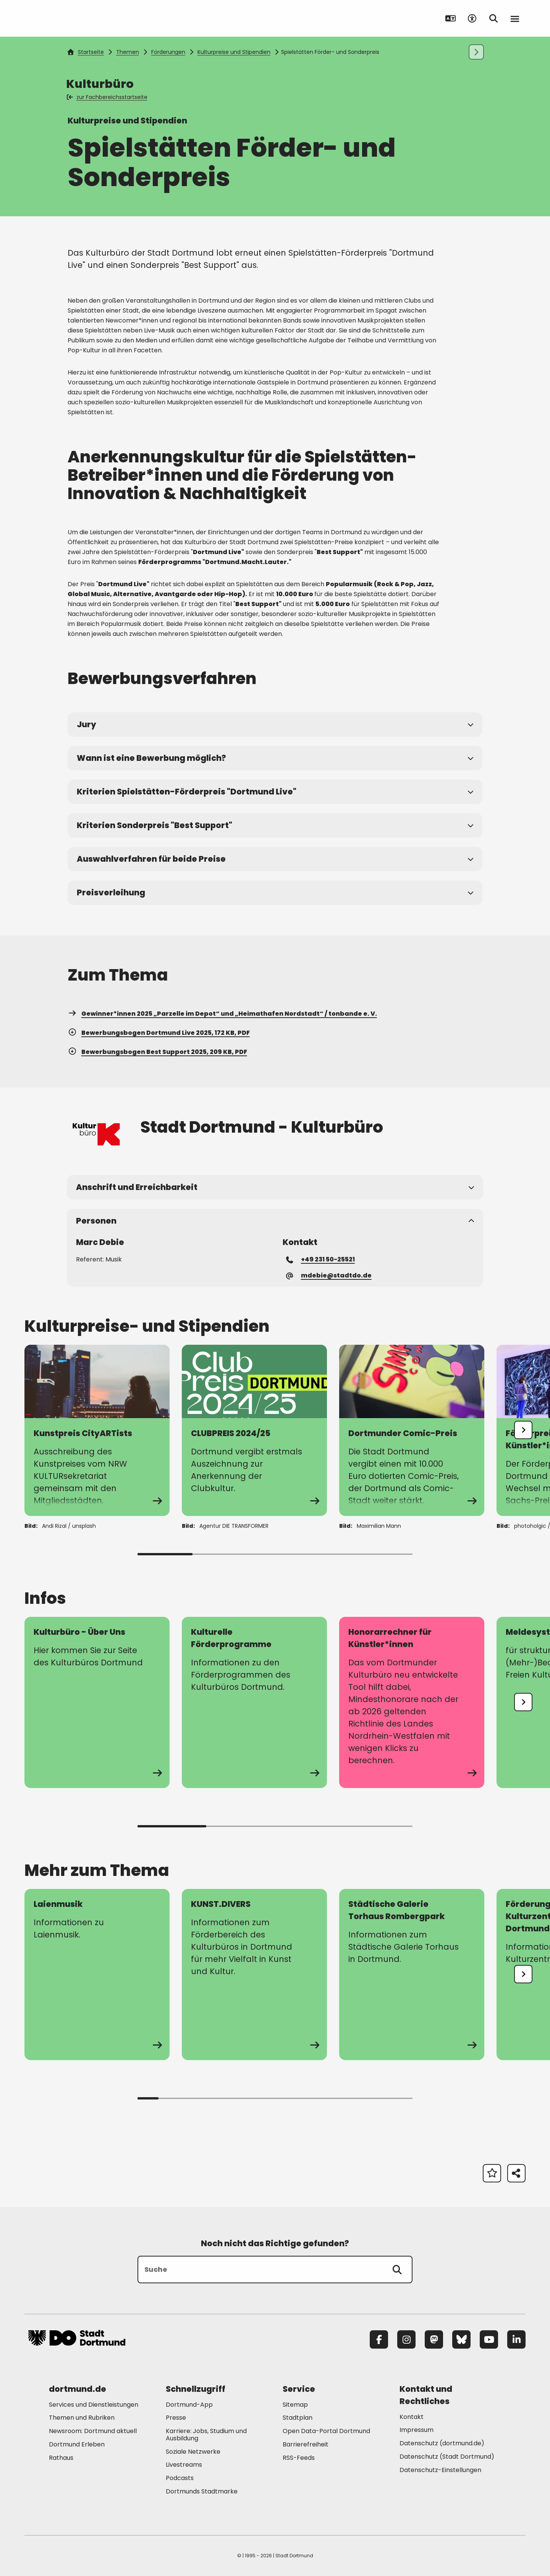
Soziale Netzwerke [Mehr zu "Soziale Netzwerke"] (193, 2451)
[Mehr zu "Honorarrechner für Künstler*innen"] (411, 1702)
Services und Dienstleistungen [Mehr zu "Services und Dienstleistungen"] (93, 2404)
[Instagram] (406, 2339)
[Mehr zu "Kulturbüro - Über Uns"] (97, 1702)
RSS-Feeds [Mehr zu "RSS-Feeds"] (299, 2457)
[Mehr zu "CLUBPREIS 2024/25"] (254, 1430)
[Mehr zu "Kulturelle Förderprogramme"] (254, 1702)
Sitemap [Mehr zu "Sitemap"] (295, 2404)
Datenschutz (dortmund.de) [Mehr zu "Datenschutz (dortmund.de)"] (442, 2443)
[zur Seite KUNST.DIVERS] (254, 1974)
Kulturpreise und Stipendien (233, 52)
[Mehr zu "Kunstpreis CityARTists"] (97, 1430)
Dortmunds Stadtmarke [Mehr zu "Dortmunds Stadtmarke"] (202, 2491)
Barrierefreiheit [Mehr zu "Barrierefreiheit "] (305, 2444)
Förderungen (168, 52)
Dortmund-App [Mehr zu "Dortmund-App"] (189, 2404)
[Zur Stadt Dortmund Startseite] (76, 18)
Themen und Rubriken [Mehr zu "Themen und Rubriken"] (82, 2417)
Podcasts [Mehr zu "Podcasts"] (180, 2478)
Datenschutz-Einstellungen (440, 2470)
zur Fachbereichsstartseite (107, 97)
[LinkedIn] (516, 2339)
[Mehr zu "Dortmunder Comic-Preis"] (411, 1430)
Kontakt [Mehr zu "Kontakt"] (412, 2416)
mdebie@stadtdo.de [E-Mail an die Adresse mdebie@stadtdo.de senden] (329, 1275)
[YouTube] (489, 2339)
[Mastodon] (434, 2339)
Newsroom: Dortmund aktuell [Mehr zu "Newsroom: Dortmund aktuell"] (93, 2431)
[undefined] (523, 1430)
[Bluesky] (461, 2339)
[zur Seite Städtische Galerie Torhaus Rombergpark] (411, 1974)
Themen (127, 52)
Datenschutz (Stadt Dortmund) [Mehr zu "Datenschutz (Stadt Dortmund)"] (447, 2456)
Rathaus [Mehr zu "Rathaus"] (61, 2457)
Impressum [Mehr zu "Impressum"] (417, 2429)
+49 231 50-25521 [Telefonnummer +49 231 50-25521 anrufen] (321, 1259)
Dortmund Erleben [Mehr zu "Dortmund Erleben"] (77, 2444)
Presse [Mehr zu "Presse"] (176, 2417)
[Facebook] (379, 2339)
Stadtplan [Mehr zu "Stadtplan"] (297, 2417)
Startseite (86, 52)
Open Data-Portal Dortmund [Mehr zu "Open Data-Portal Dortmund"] (326, 2431)
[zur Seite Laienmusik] (97, 1974)
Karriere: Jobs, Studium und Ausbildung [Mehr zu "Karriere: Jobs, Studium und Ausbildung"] (206, 2435)
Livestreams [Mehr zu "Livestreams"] (184, 2464)
